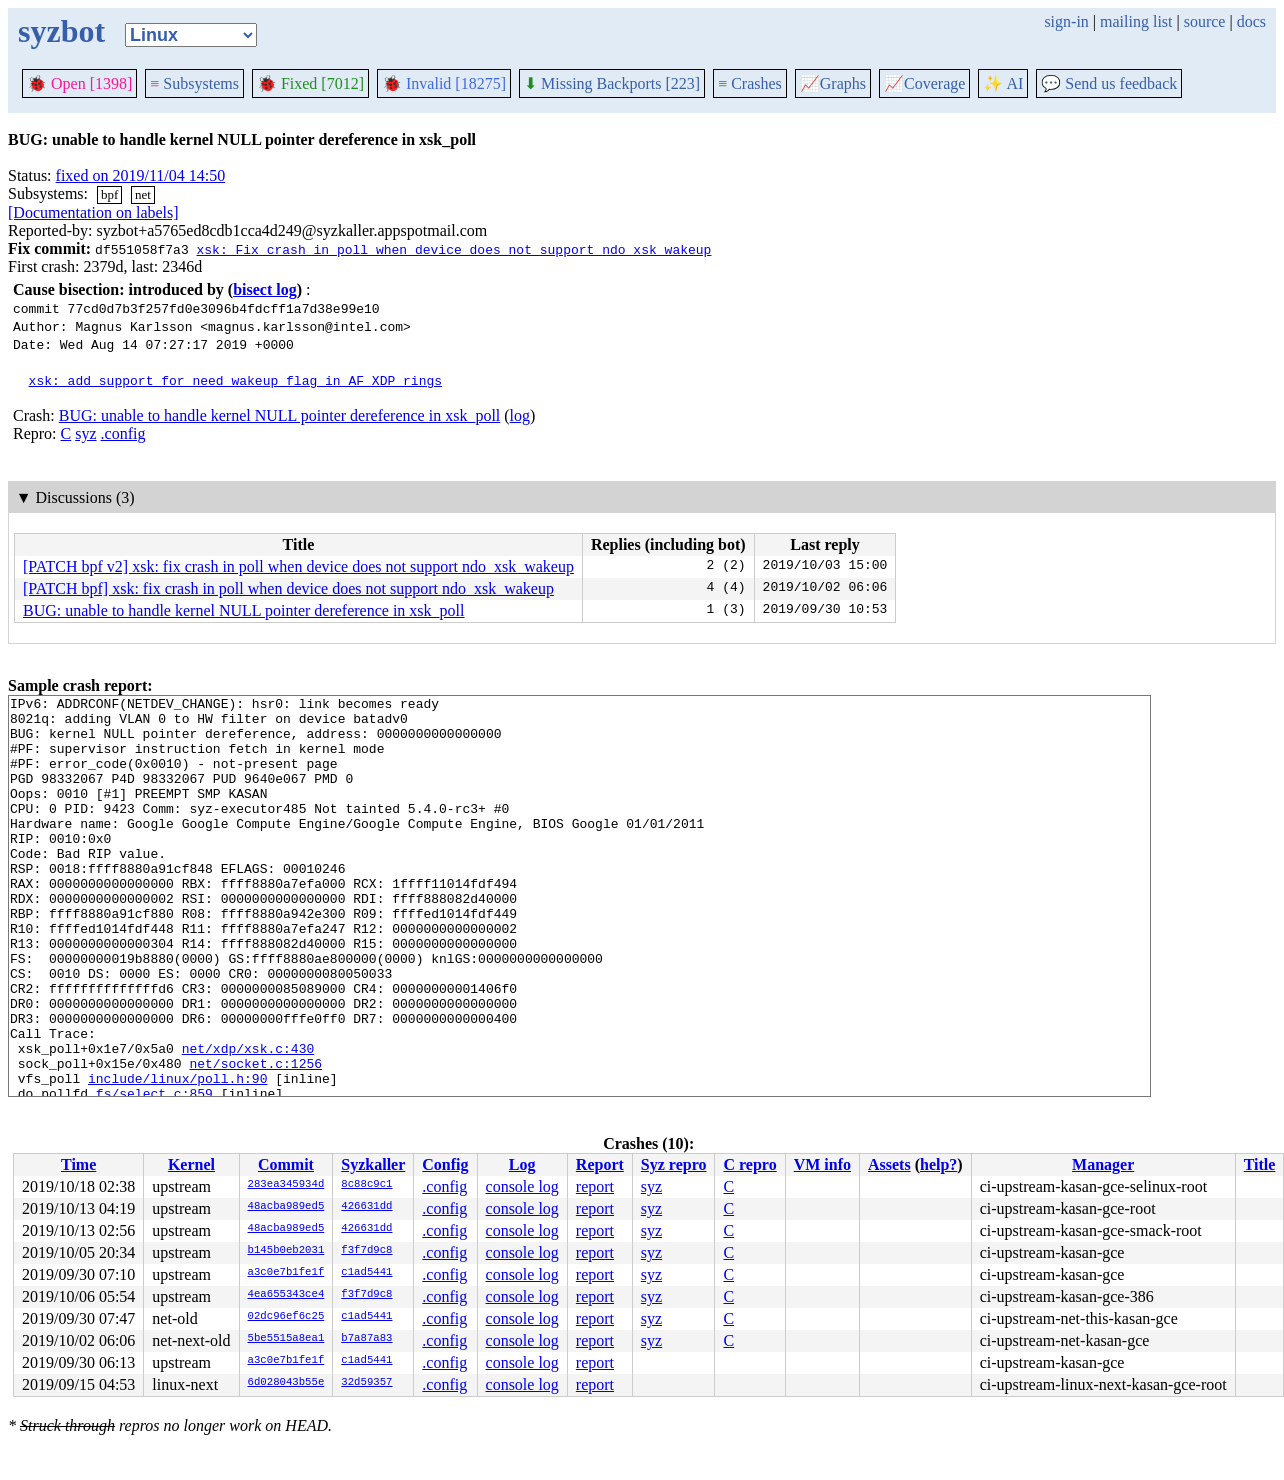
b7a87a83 (366, 1339)
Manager (1103, 1164)
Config (445, 1164)
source (1205, 21)
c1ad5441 (366, 1273)
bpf (109, 194)
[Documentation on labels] (93, 212)
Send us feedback (1109, 83)
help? (938, 1164)
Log (522, 1164)
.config (123, 433)
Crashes (750, 83)
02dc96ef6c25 (286, 1317)
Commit (286, 1164)
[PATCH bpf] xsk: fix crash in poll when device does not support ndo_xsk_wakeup (288, 588)
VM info (822, 1164)
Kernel (191, 1164)
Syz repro (674, 1164)
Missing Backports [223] (612, 83)
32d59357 (366, 1383)
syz (85, 433)
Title (1260, 1164)
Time (78, 1164)
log (520, 415)
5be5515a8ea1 (286, 1339)
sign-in (1066, 21)
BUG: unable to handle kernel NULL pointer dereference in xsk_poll (279, 415)
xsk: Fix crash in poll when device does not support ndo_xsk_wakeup (453, 249)
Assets (889, 1164)
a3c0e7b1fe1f (286, 1273)
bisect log (265, 289)
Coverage (924, 83)
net (143, 194)
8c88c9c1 (366, 1185)
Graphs (833, 83)
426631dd (366, 1207)
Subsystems (194, 83)
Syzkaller (373, 1164)
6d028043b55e (286, 1383)
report (595, 1186)
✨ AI (1003, 83)
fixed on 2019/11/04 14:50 (141, 175)
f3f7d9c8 (366, 1251)
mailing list (1136, 21)
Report (600, 1164)
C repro (749, 1164)
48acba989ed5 (286, 1207)
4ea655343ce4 (286, 1295)
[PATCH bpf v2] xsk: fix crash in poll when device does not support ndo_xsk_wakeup (298, 566)
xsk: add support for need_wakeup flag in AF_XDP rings (235, 380)
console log (522, 1186)
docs (1251, 21)
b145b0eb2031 (286, 1251)
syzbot (61, 31)
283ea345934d (286, 1185)
